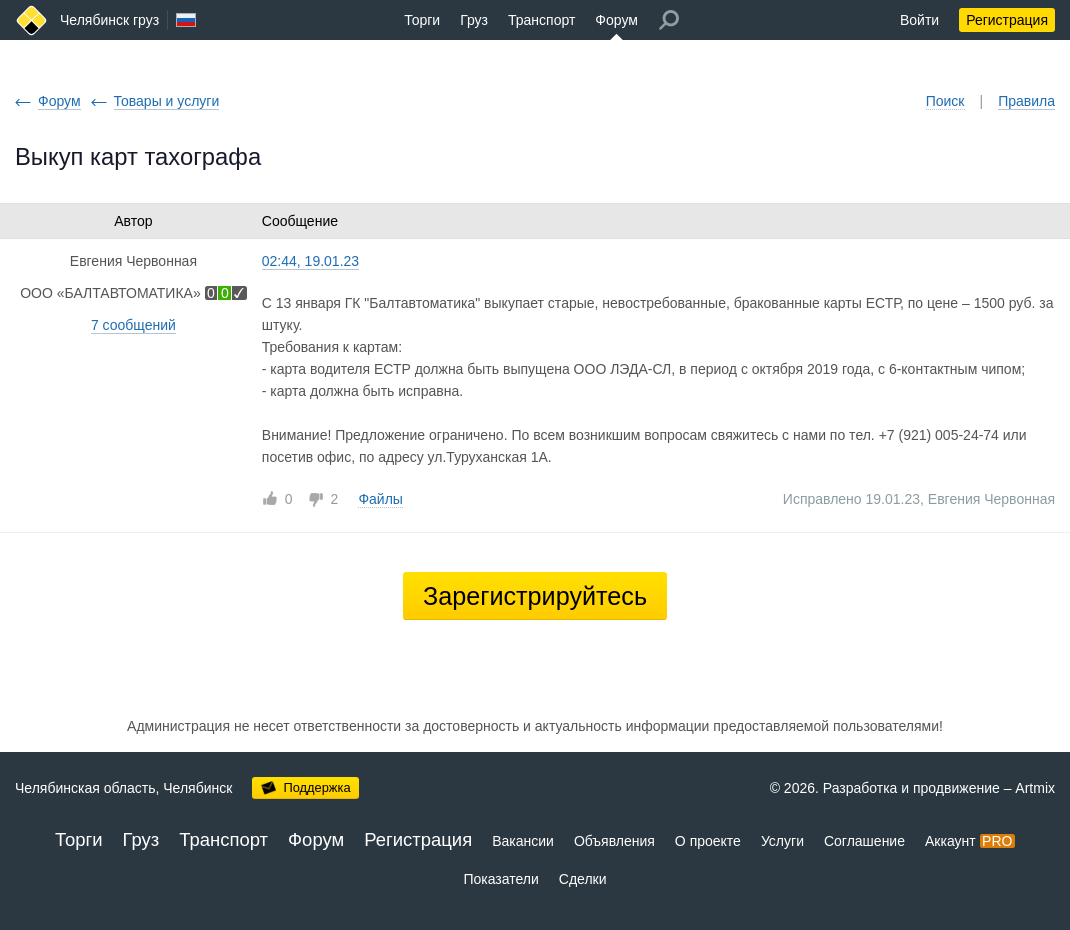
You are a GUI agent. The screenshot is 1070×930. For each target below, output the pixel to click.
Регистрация (1007, 20)
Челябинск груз (109, 20)
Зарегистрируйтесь (535, 596)
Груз (474, 20)
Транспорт (541, 20)
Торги (422, 20)
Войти (919, 20)
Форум (616, 20)
